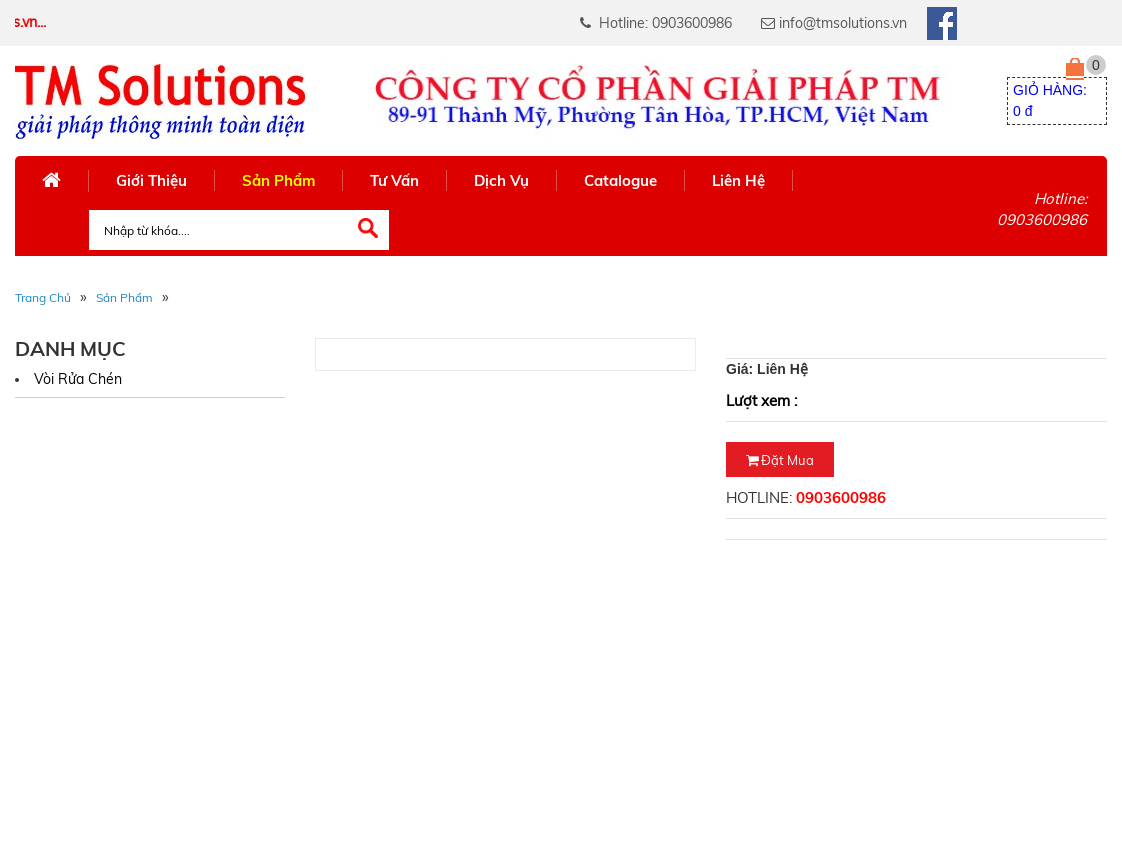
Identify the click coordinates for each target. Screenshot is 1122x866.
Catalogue (620, 180)
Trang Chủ (43, 297)
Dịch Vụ (501, 180)
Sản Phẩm (278, 180)
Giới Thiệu (151, 180)
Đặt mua (780, 460)
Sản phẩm (124, 297)
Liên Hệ (738, 180)
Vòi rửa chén (78, 379)
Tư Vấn (394, 180)
